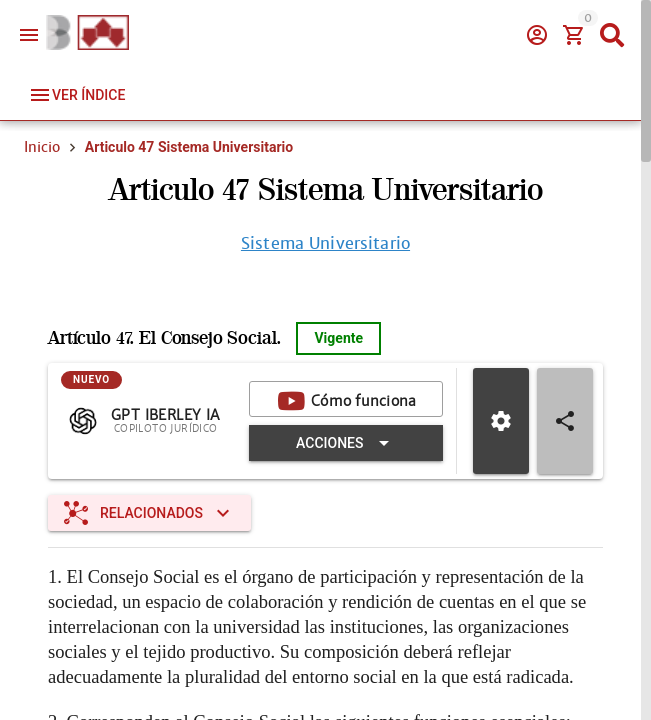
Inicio (42, 147)
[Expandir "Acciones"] (346, 443)
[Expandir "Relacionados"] (149, 513)
